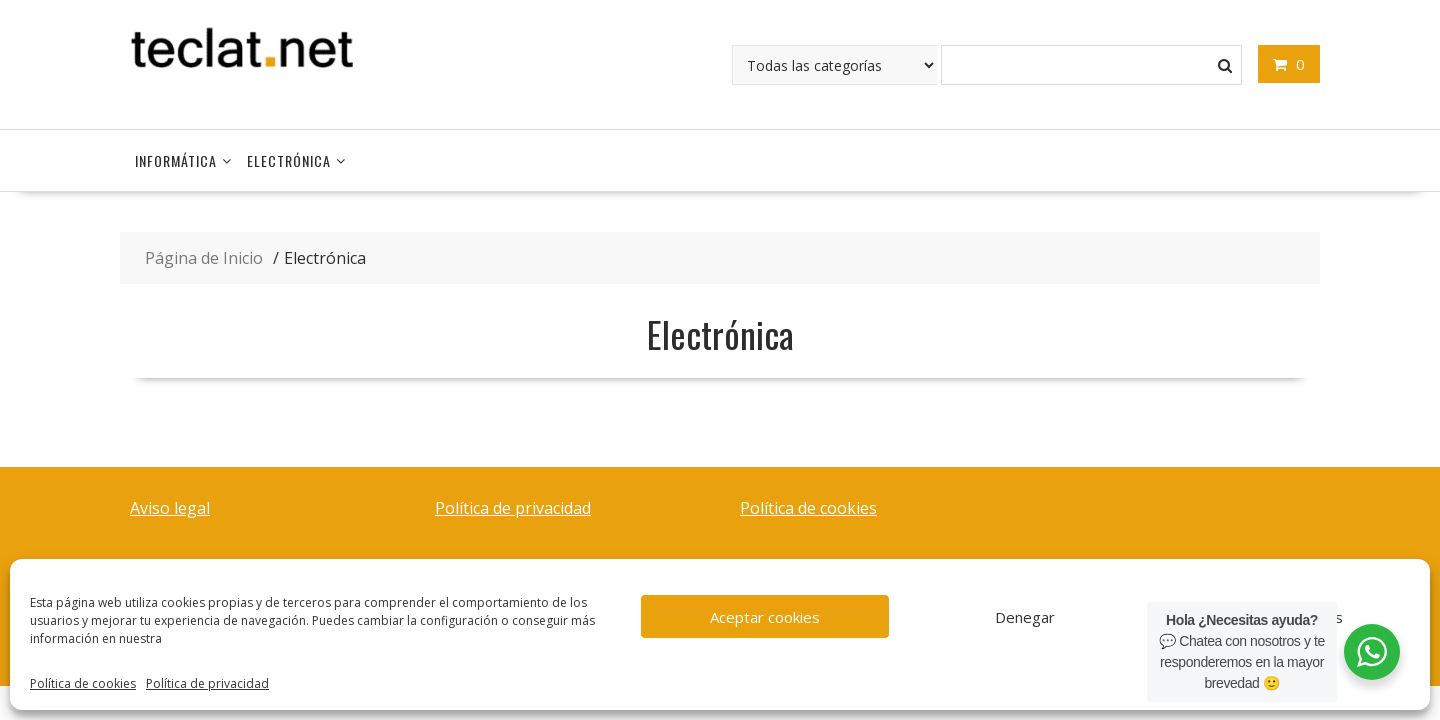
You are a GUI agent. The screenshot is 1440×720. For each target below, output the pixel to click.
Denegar (1025, 617)
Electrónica (289, 160)
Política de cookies (83, 683)
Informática (176, 160)
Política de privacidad (207, 683)
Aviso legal (170, 508)
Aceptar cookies (765, 617)
